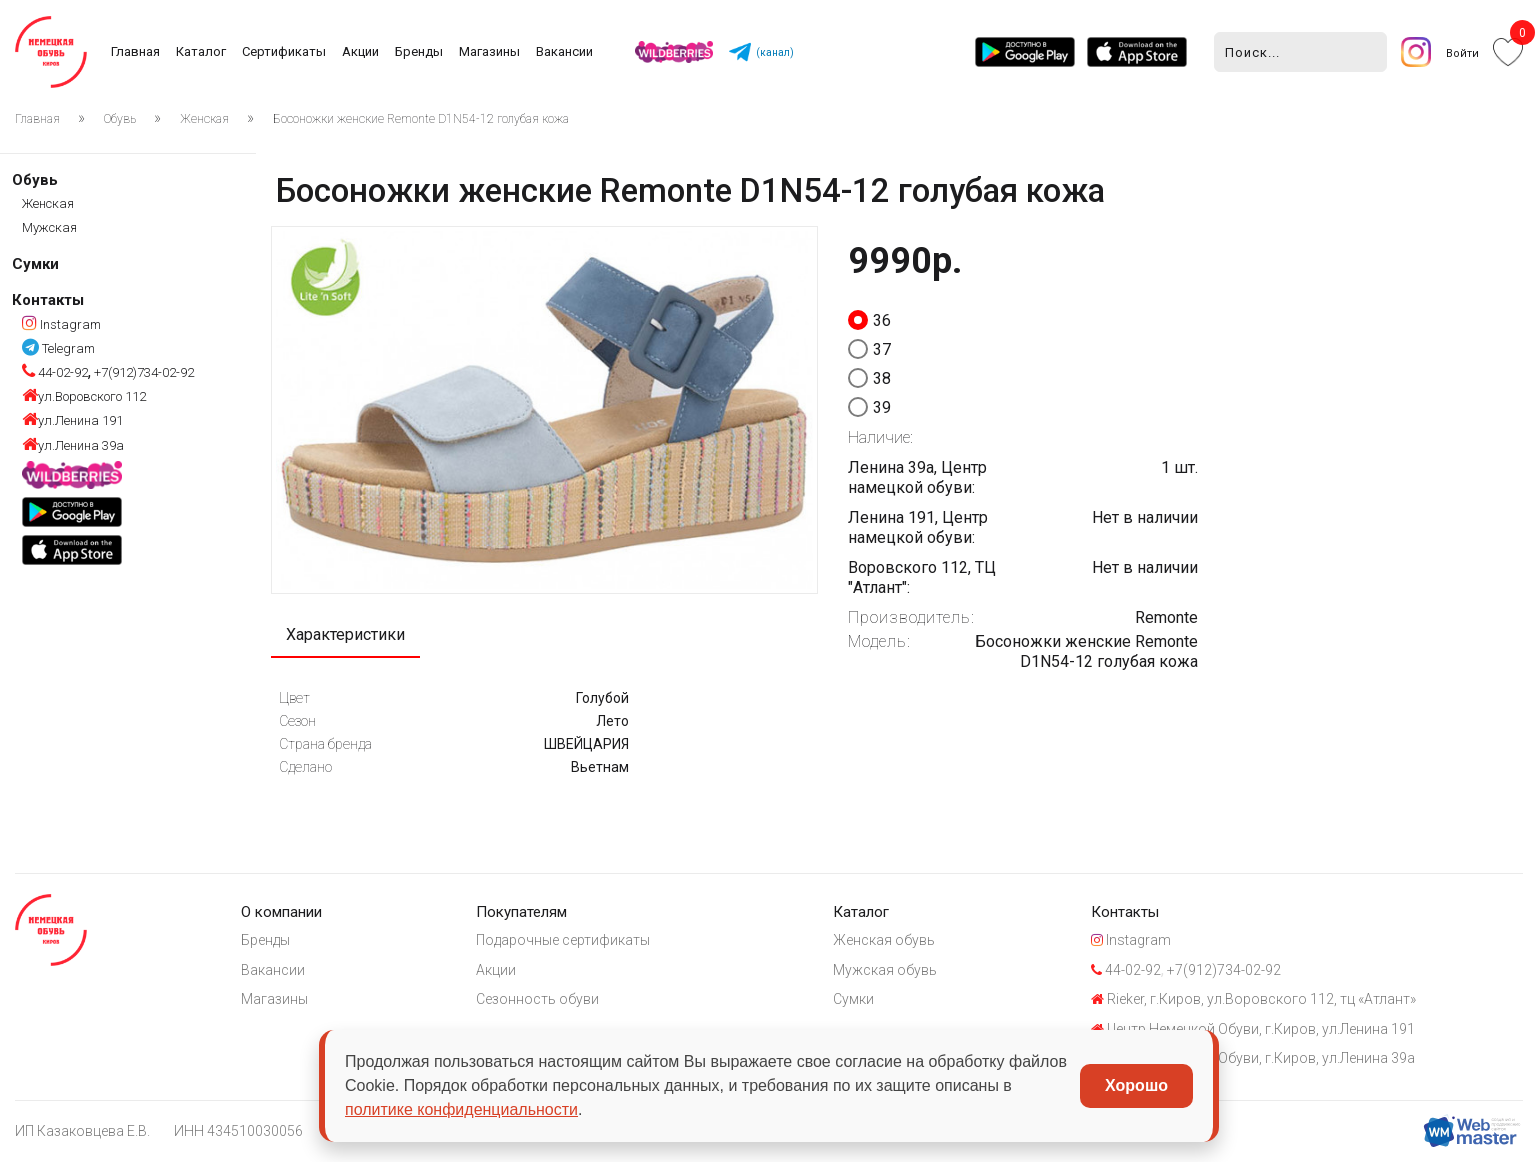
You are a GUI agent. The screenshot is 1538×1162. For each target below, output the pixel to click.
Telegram (58, 348)
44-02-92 (55, 372)
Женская (204, 119)
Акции (360, 51)
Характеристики (345, 634)
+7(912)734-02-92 (142, 372)
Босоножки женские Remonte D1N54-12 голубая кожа (421, 119)
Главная (135, 51)
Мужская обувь (885, 970)
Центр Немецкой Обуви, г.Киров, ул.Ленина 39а (1253, 1058)
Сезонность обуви (537, 999)
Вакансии (564, 51)
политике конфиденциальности (461, 1109)
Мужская (49, 227)
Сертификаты (284, 51)
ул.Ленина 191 (72, 420)
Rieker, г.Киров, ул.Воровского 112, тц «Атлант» (1253, 999)
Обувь (120, 119)
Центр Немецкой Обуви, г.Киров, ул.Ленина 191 (1253, 1029)
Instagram (61, 324)
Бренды (419, 51)
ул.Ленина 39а (73, 445)
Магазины (489, 51)
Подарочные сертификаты (563, 940)
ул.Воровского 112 (84, 396)
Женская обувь (884, 940)
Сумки (35, 264)
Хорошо (1136, 1085)
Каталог (201, 51)
